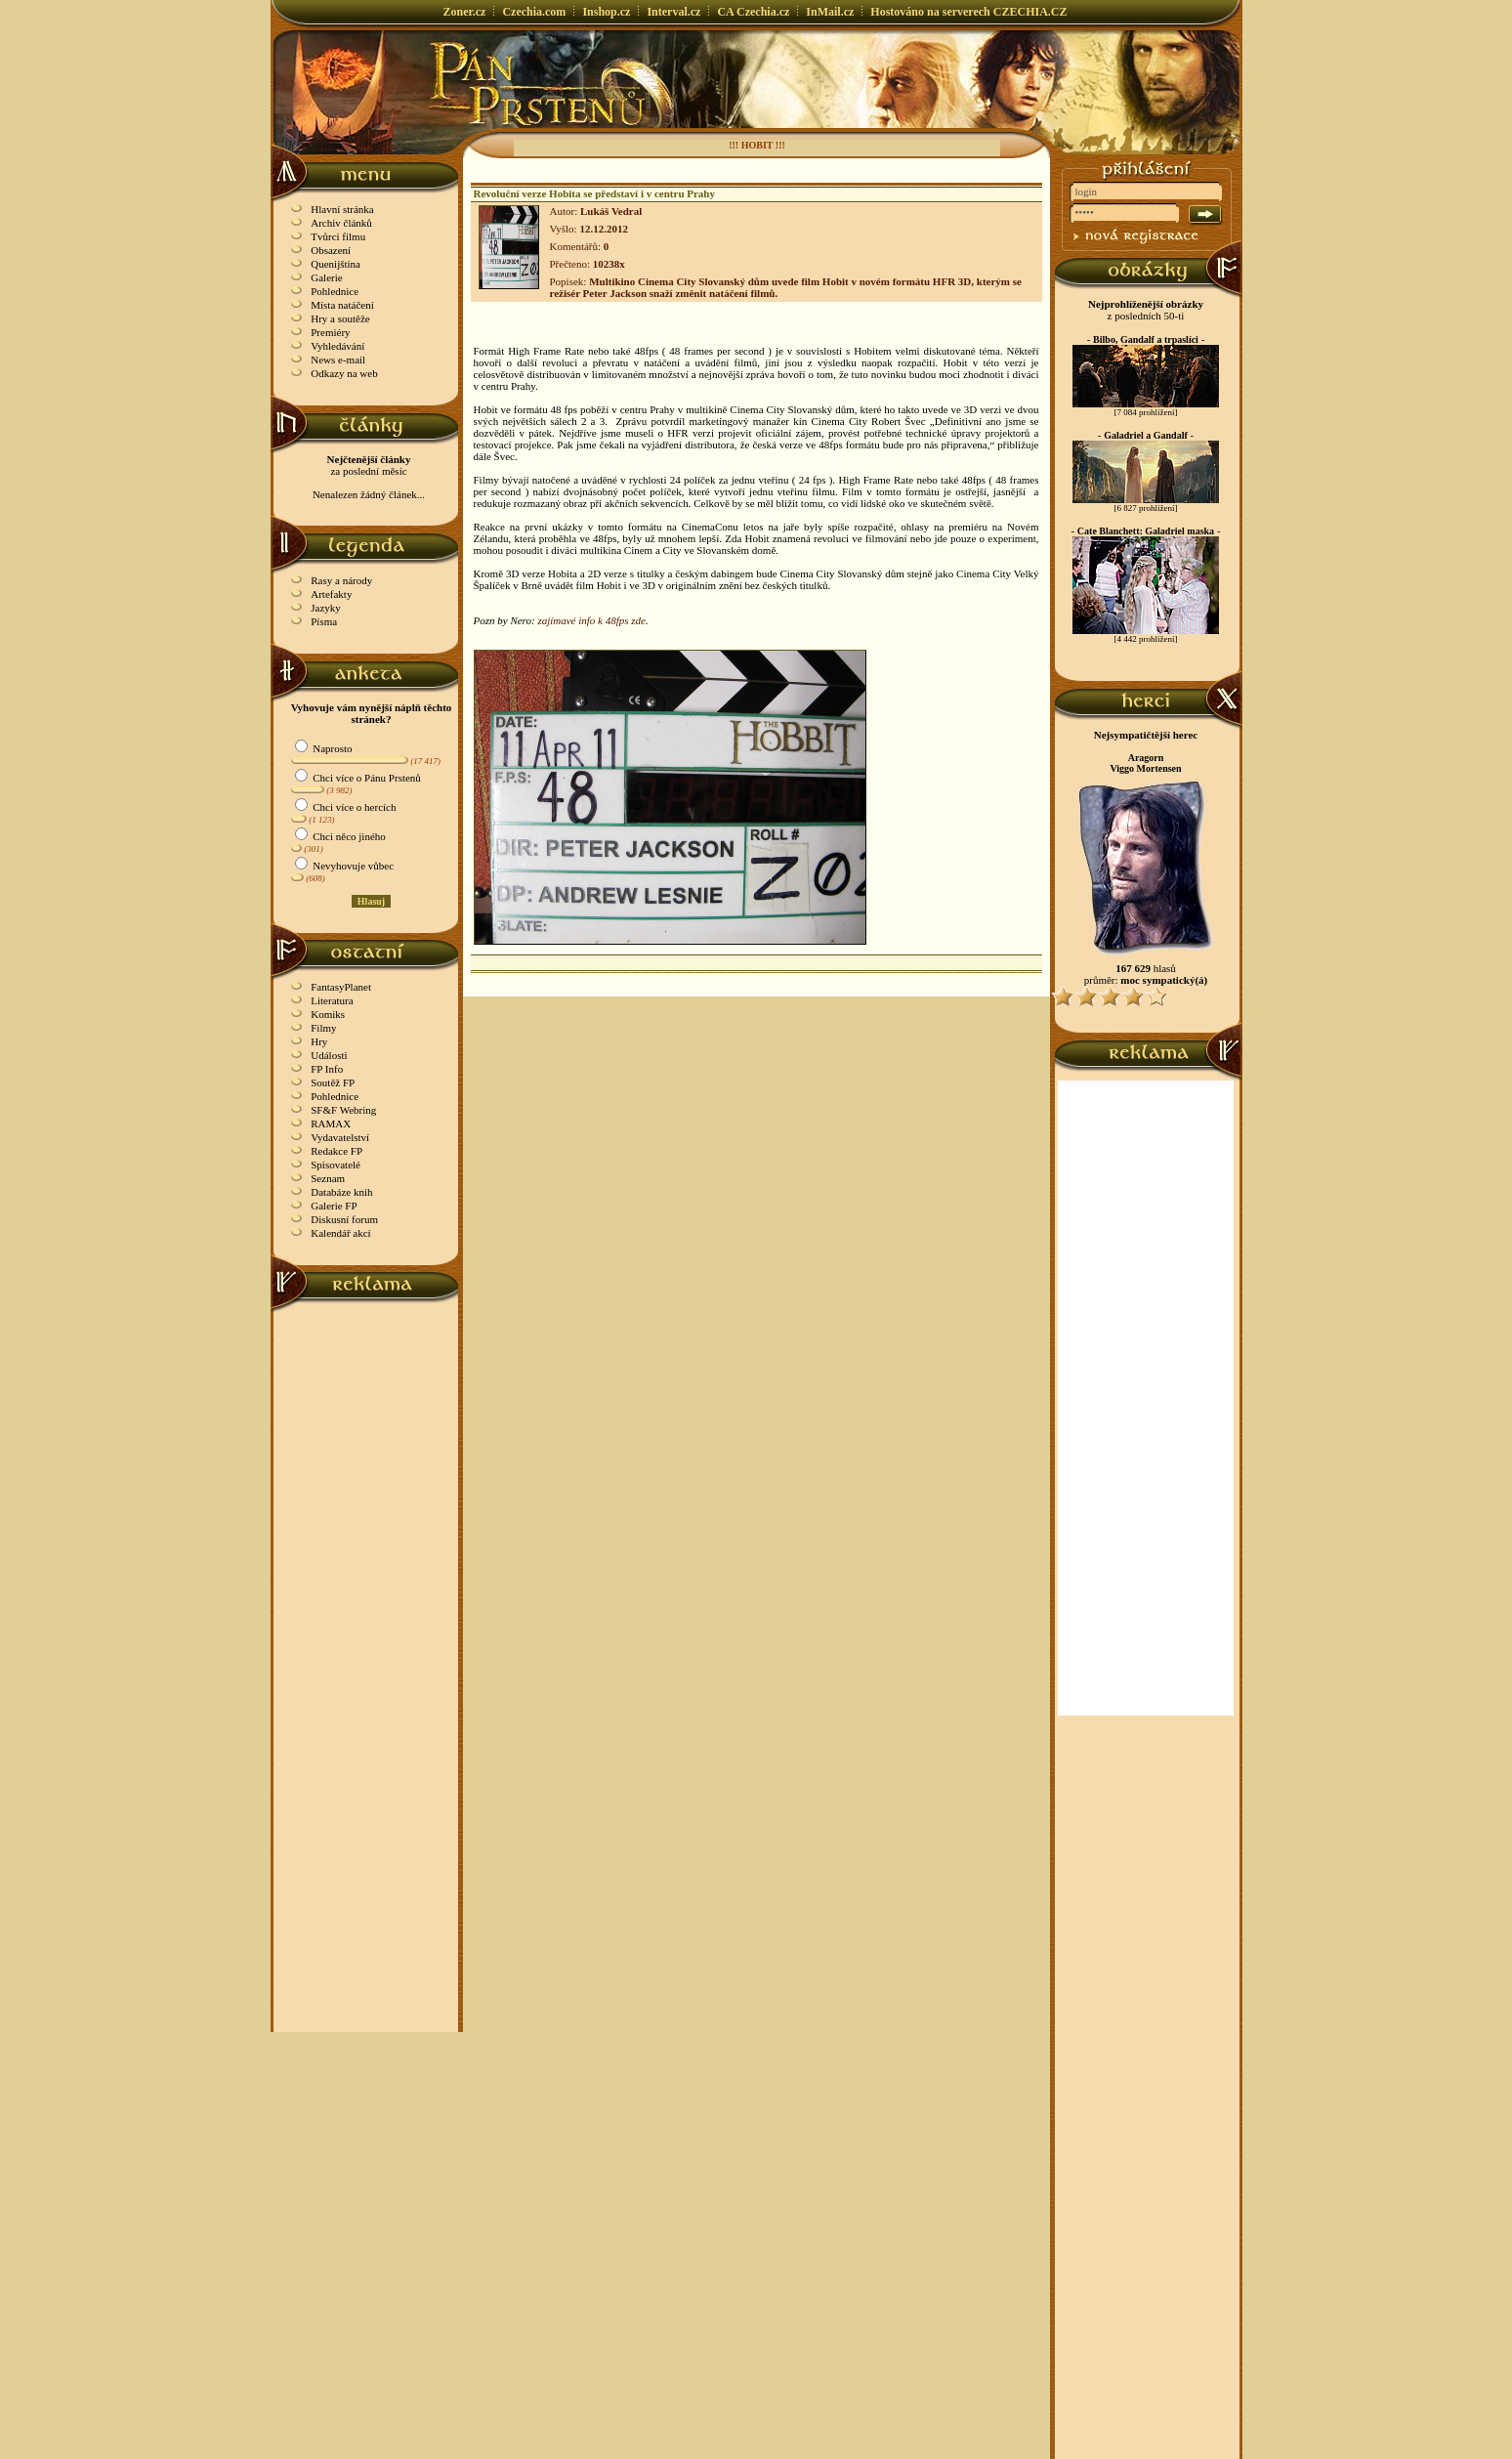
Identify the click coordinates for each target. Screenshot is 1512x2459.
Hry (319, 1041)
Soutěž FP (333, 1082)
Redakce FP (336, 1151)
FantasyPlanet (341, 987)
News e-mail (338, 359)
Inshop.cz (606, 12)
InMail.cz (830, 12)
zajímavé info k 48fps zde (591, 620)
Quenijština (335, 264)
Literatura (332, 1000)
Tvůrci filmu (338, 236)
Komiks (328, 1014)
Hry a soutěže (340, 318)
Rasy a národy (341, 580)
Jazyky (326, 608)
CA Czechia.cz (753, 12)
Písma (324, 621)
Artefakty (331, 594)
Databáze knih (341, 1192)
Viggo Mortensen (1145, 768)
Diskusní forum (344, 1219)
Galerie (326, 277)
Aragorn (1146, 757)
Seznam (328, 1178)
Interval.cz (673, 12)
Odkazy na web (344, 373)
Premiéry (330, 332)
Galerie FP (334, 1205)
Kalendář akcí (340, 1233)
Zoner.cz (464, 12)
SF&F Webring (343, 1110)
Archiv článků (341, 223)
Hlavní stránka (342, 209)
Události (329, 1055)
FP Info (327, 1069)
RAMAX (331, 1123)
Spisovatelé (335, 1164)
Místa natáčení (342, 305)
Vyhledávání (337, 346)
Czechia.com (534, 12)
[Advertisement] (366, 1605)
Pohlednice (334, 291)
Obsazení (331, 250)
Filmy (323, 1028)
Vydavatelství (340, 1137)
